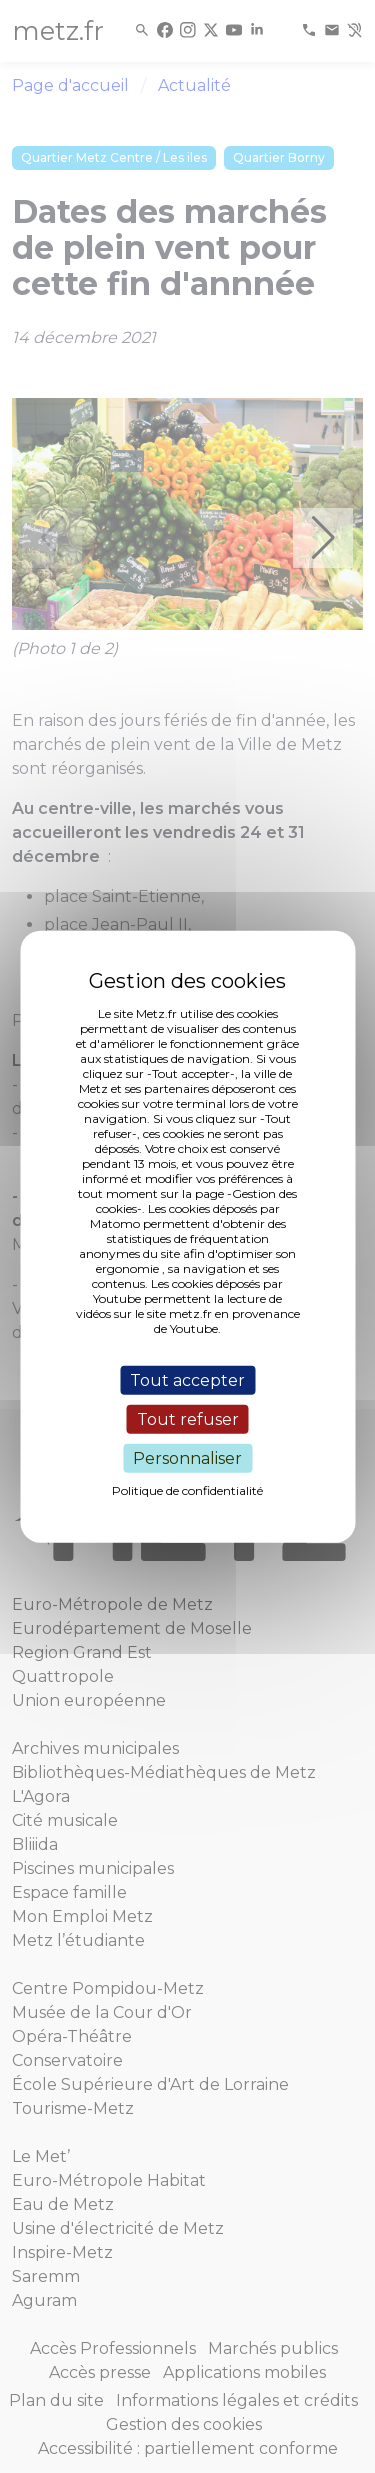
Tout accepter (187, 1379)
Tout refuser (188, 1418)
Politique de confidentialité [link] (187, 1490)
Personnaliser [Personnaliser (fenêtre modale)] (187, 1458)
